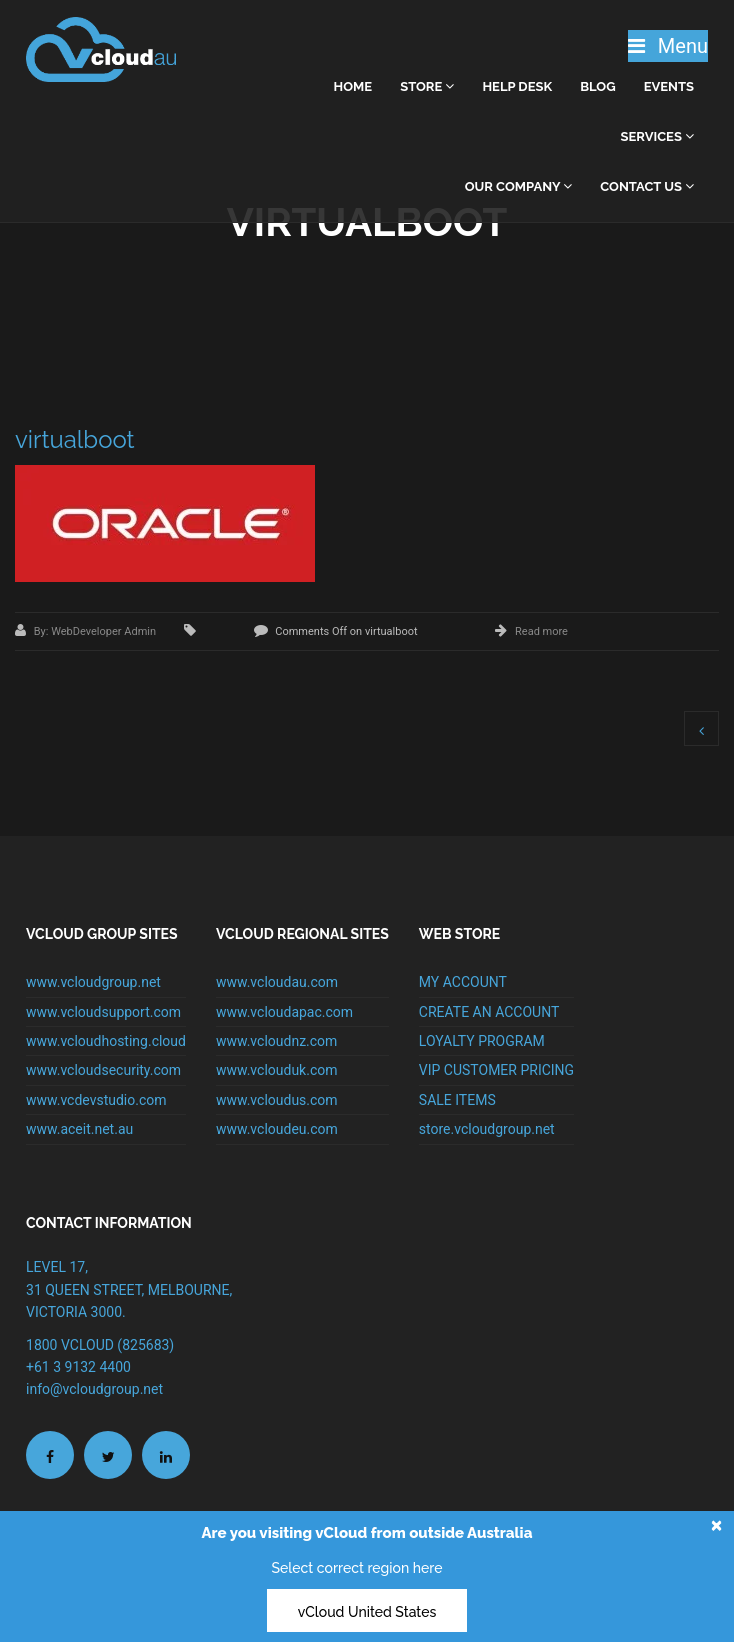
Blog (597, 86)
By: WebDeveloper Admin (96, 631)
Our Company (519, 186)
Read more (541, 631)
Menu (668, 46)
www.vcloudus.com (277, 1100)
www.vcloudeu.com (277, 1129)
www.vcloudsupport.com (103, 1012)
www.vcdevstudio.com (96, 1100)
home (353, 86)
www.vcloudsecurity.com (103, 1070)
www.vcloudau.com (277, 982)
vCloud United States (367, 1612)
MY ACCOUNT (463, 982)
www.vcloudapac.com (284, 1012)
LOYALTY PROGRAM (482, 1041)
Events (669, 86)
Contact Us (647, 186)
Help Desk (517, 86)
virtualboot (75, 439)
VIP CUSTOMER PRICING (496, 1070)
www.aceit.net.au (79, 1129)
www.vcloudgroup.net (93, 982)
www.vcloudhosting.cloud (106, 1041)
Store (427, 86)
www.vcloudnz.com (276, 1041)
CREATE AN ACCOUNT (489, 1012)
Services (657, 136)
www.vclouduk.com (277, 1070)
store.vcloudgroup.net (487, 1129)
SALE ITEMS (457, 1100)
